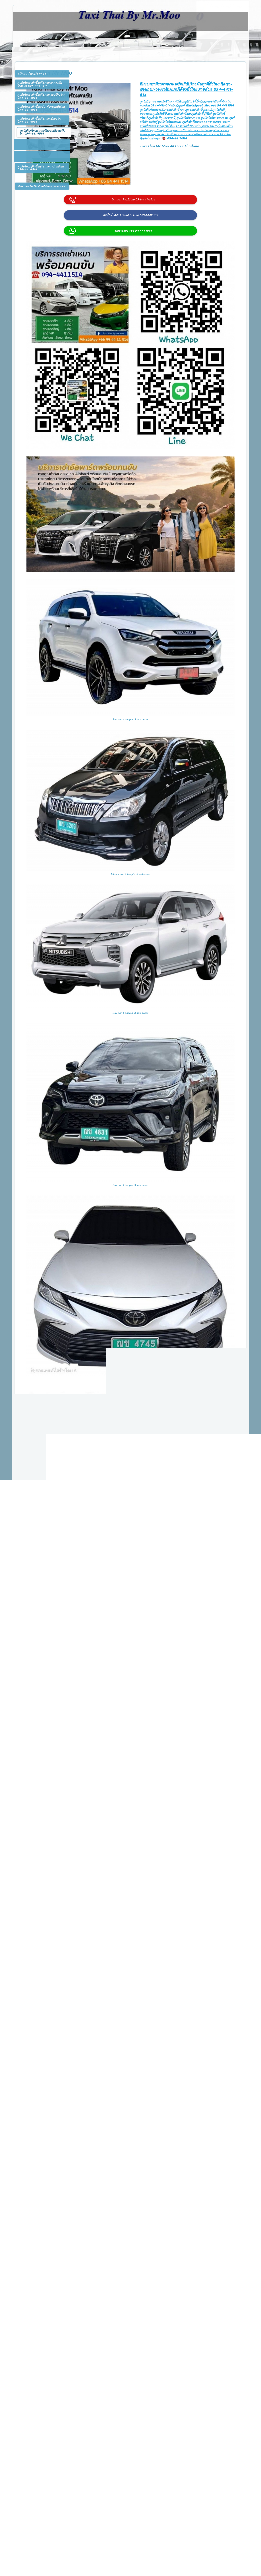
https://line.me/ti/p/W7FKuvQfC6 (43, 2514)
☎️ (34, 2502)
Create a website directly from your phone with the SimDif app (129, 2563)
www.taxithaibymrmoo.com (38, 2528)
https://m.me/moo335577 (38, 2519)
